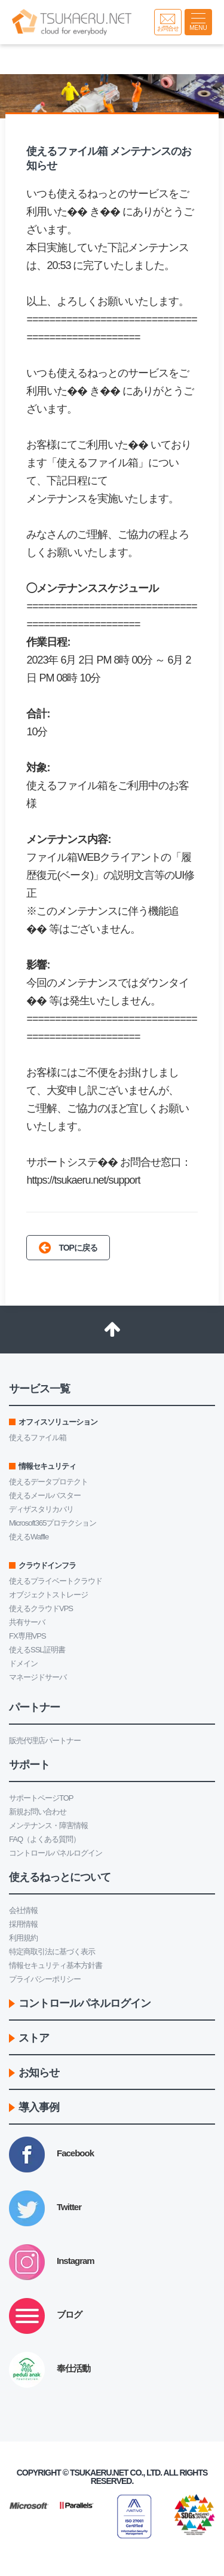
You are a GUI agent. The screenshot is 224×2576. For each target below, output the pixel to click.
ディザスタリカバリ (41, 1509)
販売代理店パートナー (45, 1740)
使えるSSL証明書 (37, 1650)
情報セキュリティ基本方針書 (55, 1965)
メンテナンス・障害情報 (48, 1825)
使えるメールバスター (45, 1495)
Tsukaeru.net (99, 2472)
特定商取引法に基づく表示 (52, 1951)
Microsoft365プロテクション (52, 1523)
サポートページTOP (41, 1798)
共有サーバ (27, 1622)
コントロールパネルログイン (55, 1853)
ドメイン (23, 1663)
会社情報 (23, 1910)
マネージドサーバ (37, 1677)
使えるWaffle (28, 1537)
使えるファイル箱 (37, 1437)
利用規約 (23, 1938)
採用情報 (23, 1924)
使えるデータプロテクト (48, 1482)
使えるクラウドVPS (41, 1608)
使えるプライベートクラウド (55, 1581)
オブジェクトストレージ (48, 1595)
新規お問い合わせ (37, 1812)
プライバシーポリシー (45, 1979)
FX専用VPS (27, 1636)
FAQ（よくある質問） (44, 1839)
